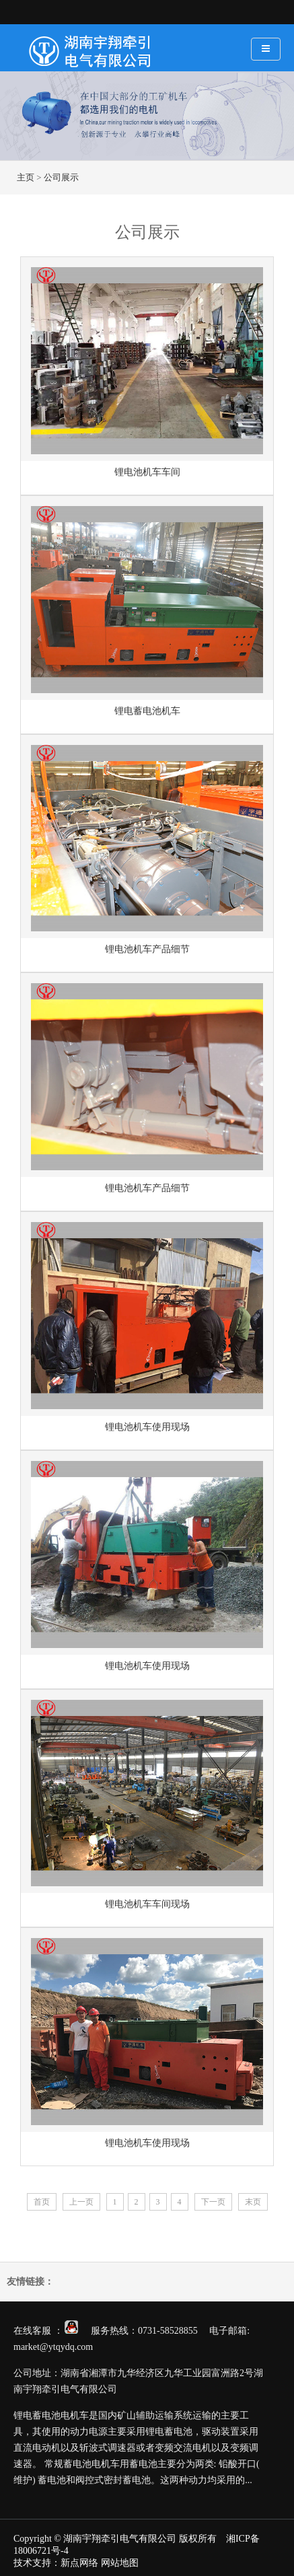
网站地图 (120, 2563)
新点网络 (79, 2563)
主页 (25, 177)
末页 (253, 2202)
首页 (42, 2202)
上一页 (81, 2202)
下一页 (213, 2202)
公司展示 (61, 177)
